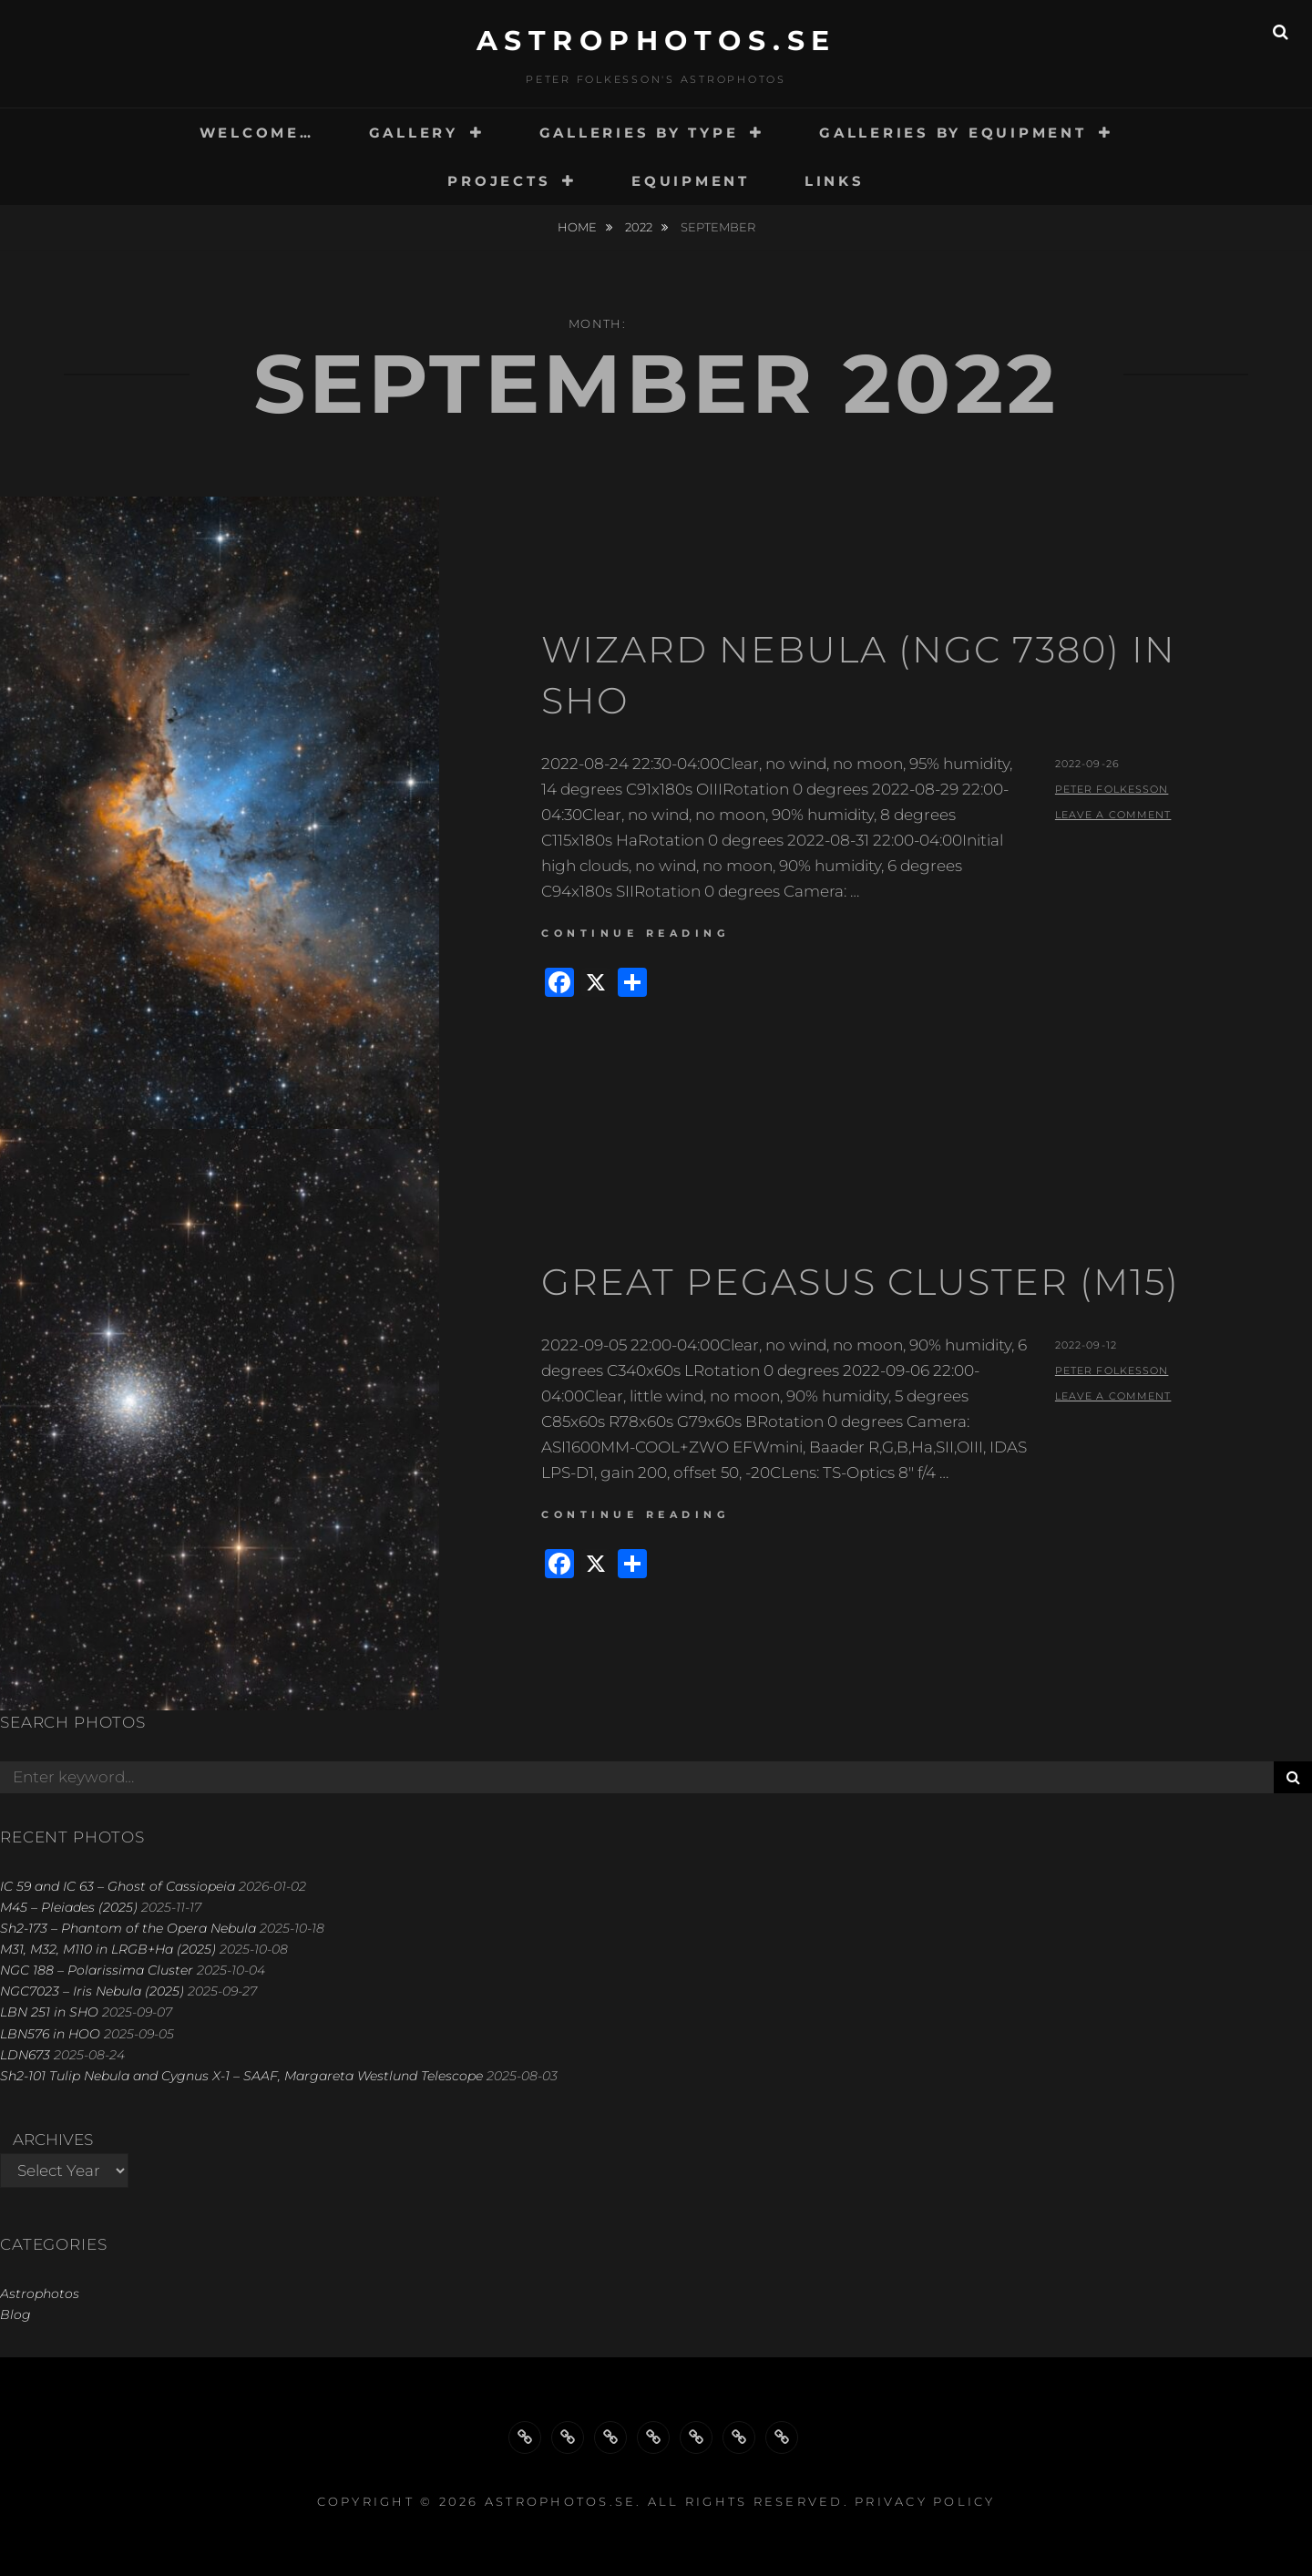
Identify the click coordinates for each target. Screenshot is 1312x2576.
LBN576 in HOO (50, 2034)
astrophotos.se (656, 40)
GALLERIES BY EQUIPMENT (953, 132)
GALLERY (413, 132)
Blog (15, 2314)
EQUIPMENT (690, 181)
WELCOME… (257, 132)
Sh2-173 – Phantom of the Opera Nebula (128, 1928)
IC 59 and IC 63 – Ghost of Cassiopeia (117, 1886)
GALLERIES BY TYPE (639, 132)
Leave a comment (1113, 814)
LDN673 (25, 2055)
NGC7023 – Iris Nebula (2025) (92, 1991)
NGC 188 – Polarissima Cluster (96, 1970)
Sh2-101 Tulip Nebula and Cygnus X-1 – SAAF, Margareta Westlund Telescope (241, 2076)
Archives (53, 2139)
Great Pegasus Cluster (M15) (860, 1281)
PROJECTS (498, 181)
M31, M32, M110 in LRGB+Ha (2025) (108, 1949)
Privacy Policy (925, 2501)
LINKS (835, 181)
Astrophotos (39, 2293)
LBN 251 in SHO (49, 2012)
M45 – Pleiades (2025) (69, 1907)
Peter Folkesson (1112, 789)
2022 (640, 227)
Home (579, 227)
